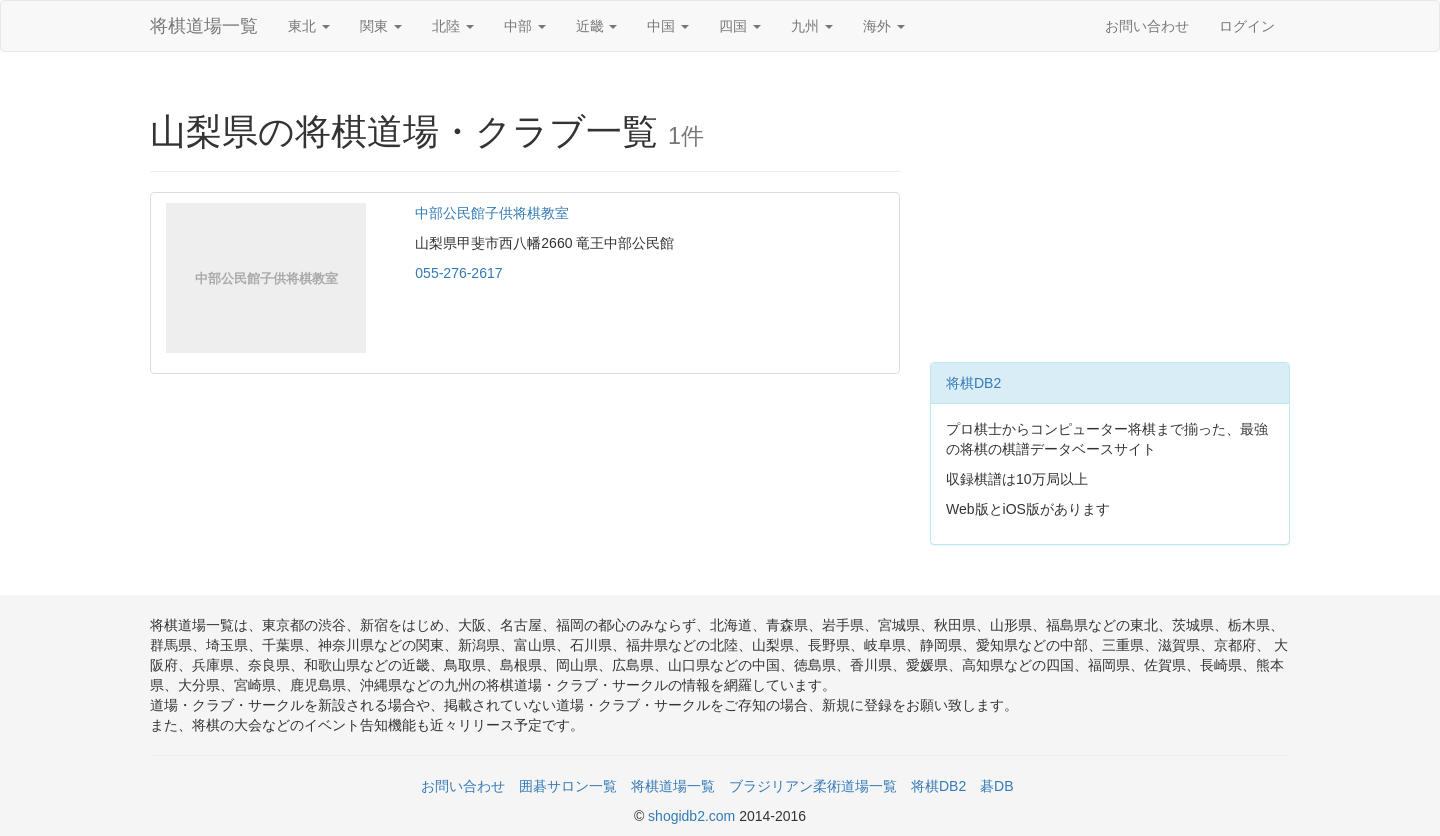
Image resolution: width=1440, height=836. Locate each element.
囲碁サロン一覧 (568, 786)
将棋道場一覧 (204, 26)
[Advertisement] (1110, 212)
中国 (668, 26)
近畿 (597, 26)
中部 (525, 26)
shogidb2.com (693, 816)
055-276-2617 (458, 273)
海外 (884, 26)
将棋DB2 (973, 383)
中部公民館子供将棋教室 (492, 213)
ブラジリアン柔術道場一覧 (813, 786)
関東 (381, 26)
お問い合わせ (1147, 26)
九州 (812, 26)
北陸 (453, 26)
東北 (309, 26)
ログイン (1247, 26)
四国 (740, 26)
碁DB (996, 786)
